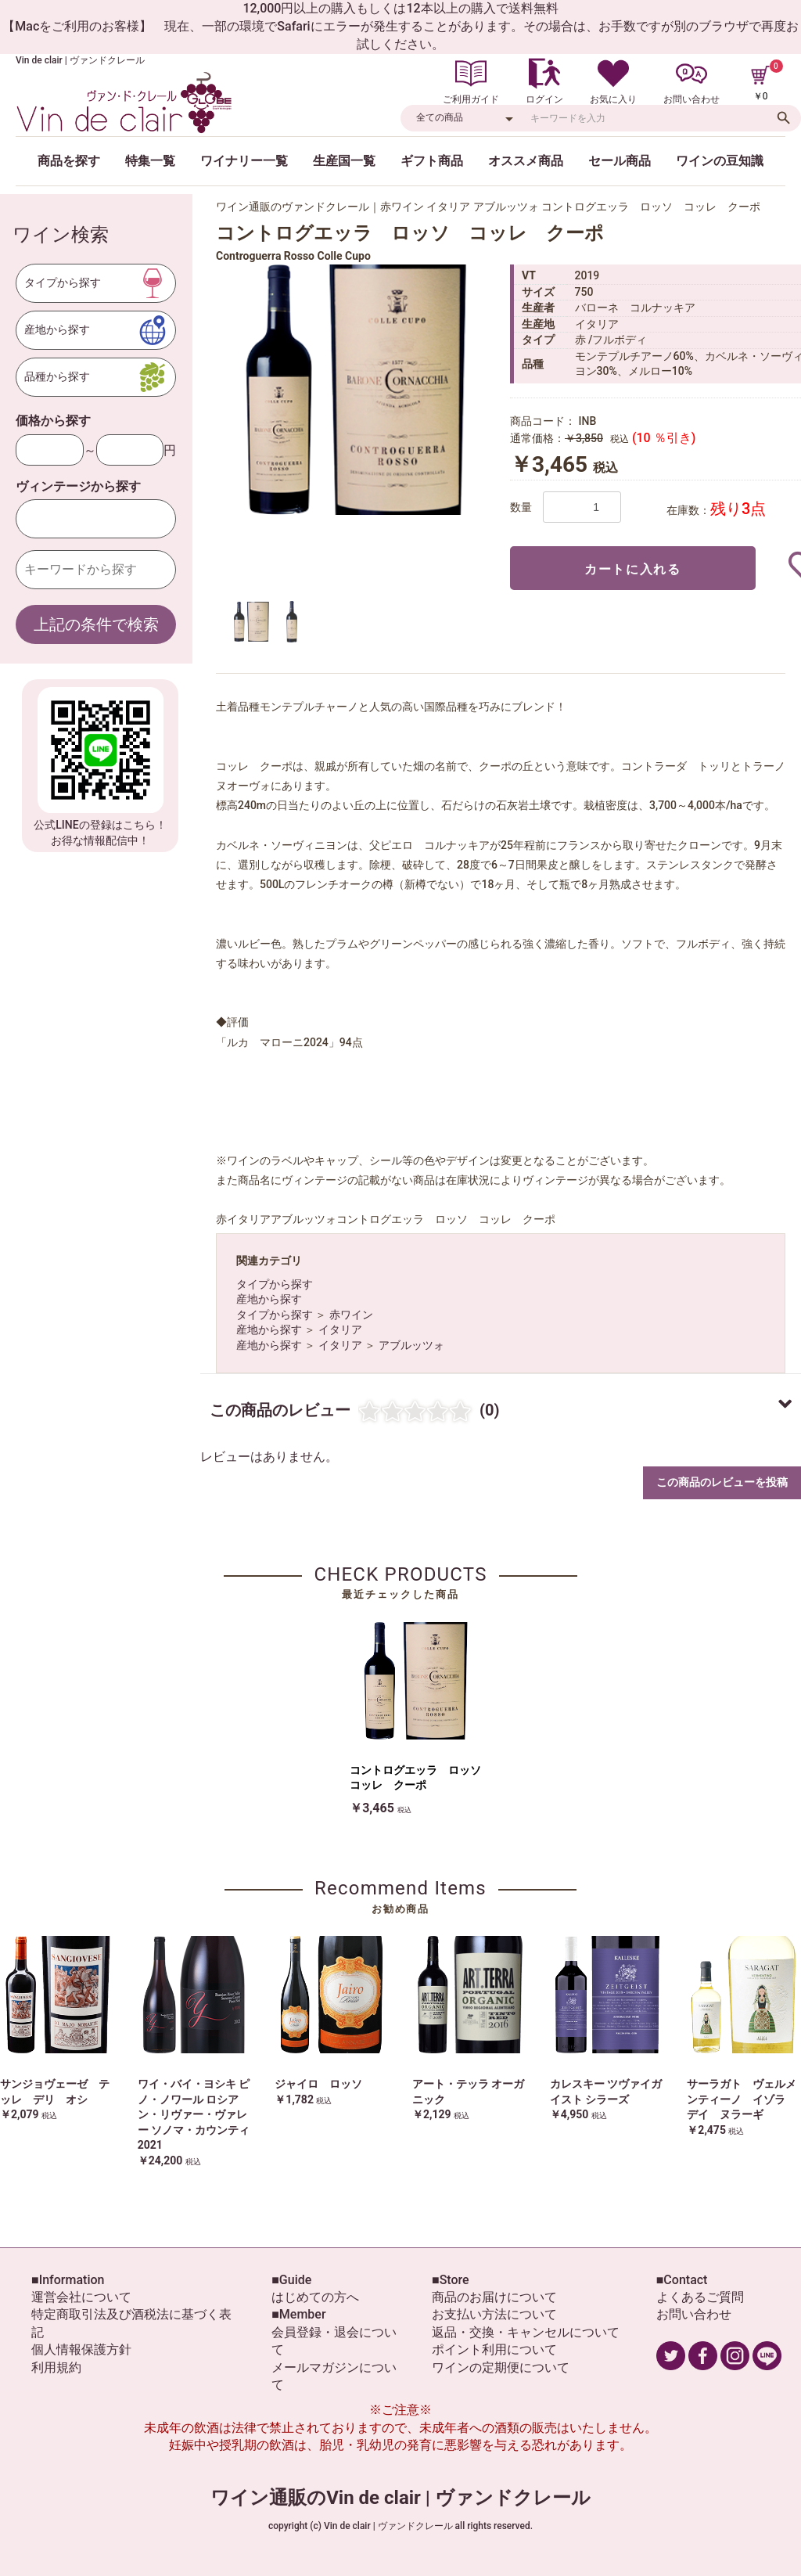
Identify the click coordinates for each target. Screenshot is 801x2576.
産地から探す (269, 1299)
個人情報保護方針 (81, 2349)
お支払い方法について (494, 2314)
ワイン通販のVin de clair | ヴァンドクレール (400, 2498)
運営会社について (81, 2297)
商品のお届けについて (494, 2297)
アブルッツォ (411, 1345)
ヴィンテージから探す (78, 486)
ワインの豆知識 (719, 160)
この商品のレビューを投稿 (722, 1482)
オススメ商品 (525, 160)
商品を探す (69, 160)
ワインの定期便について (500, 2367)
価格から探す (53, 420)
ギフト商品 (431, 160)
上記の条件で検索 (96, 624)
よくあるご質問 (700, 2297)
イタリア (340, 1329)
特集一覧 (150, 160)
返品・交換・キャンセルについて (526, 2332)
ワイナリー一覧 (244, 160)
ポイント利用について (494, 2349)
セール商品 (619, 160)
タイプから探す (274, 1284)
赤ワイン (351, 1314)
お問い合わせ (693, 2314)
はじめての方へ (315, 2297)
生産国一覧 (344, 160)
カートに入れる (632, 569)
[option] (357, 389)
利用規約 (56, 2367)
